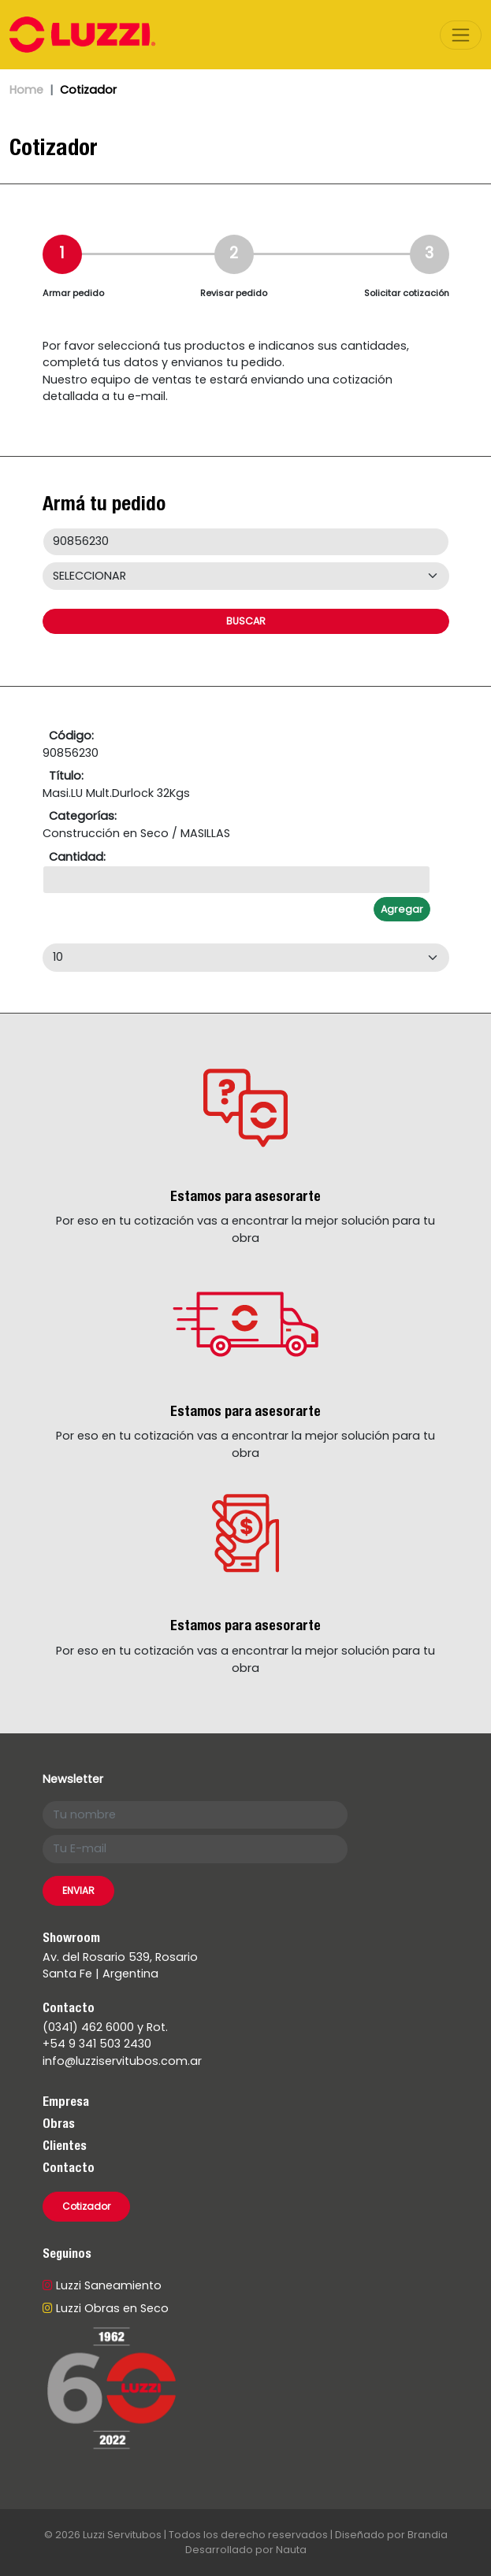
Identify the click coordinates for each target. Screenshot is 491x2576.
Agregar (402, 909)
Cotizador (86, 2206)
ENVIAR (78, 1890)
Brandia (427, 2534)
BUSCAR (246, 621)
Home (26, 90)
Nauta (291, 2549)
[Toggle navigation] (461, 35)
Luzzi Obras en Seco (106, 2308)
